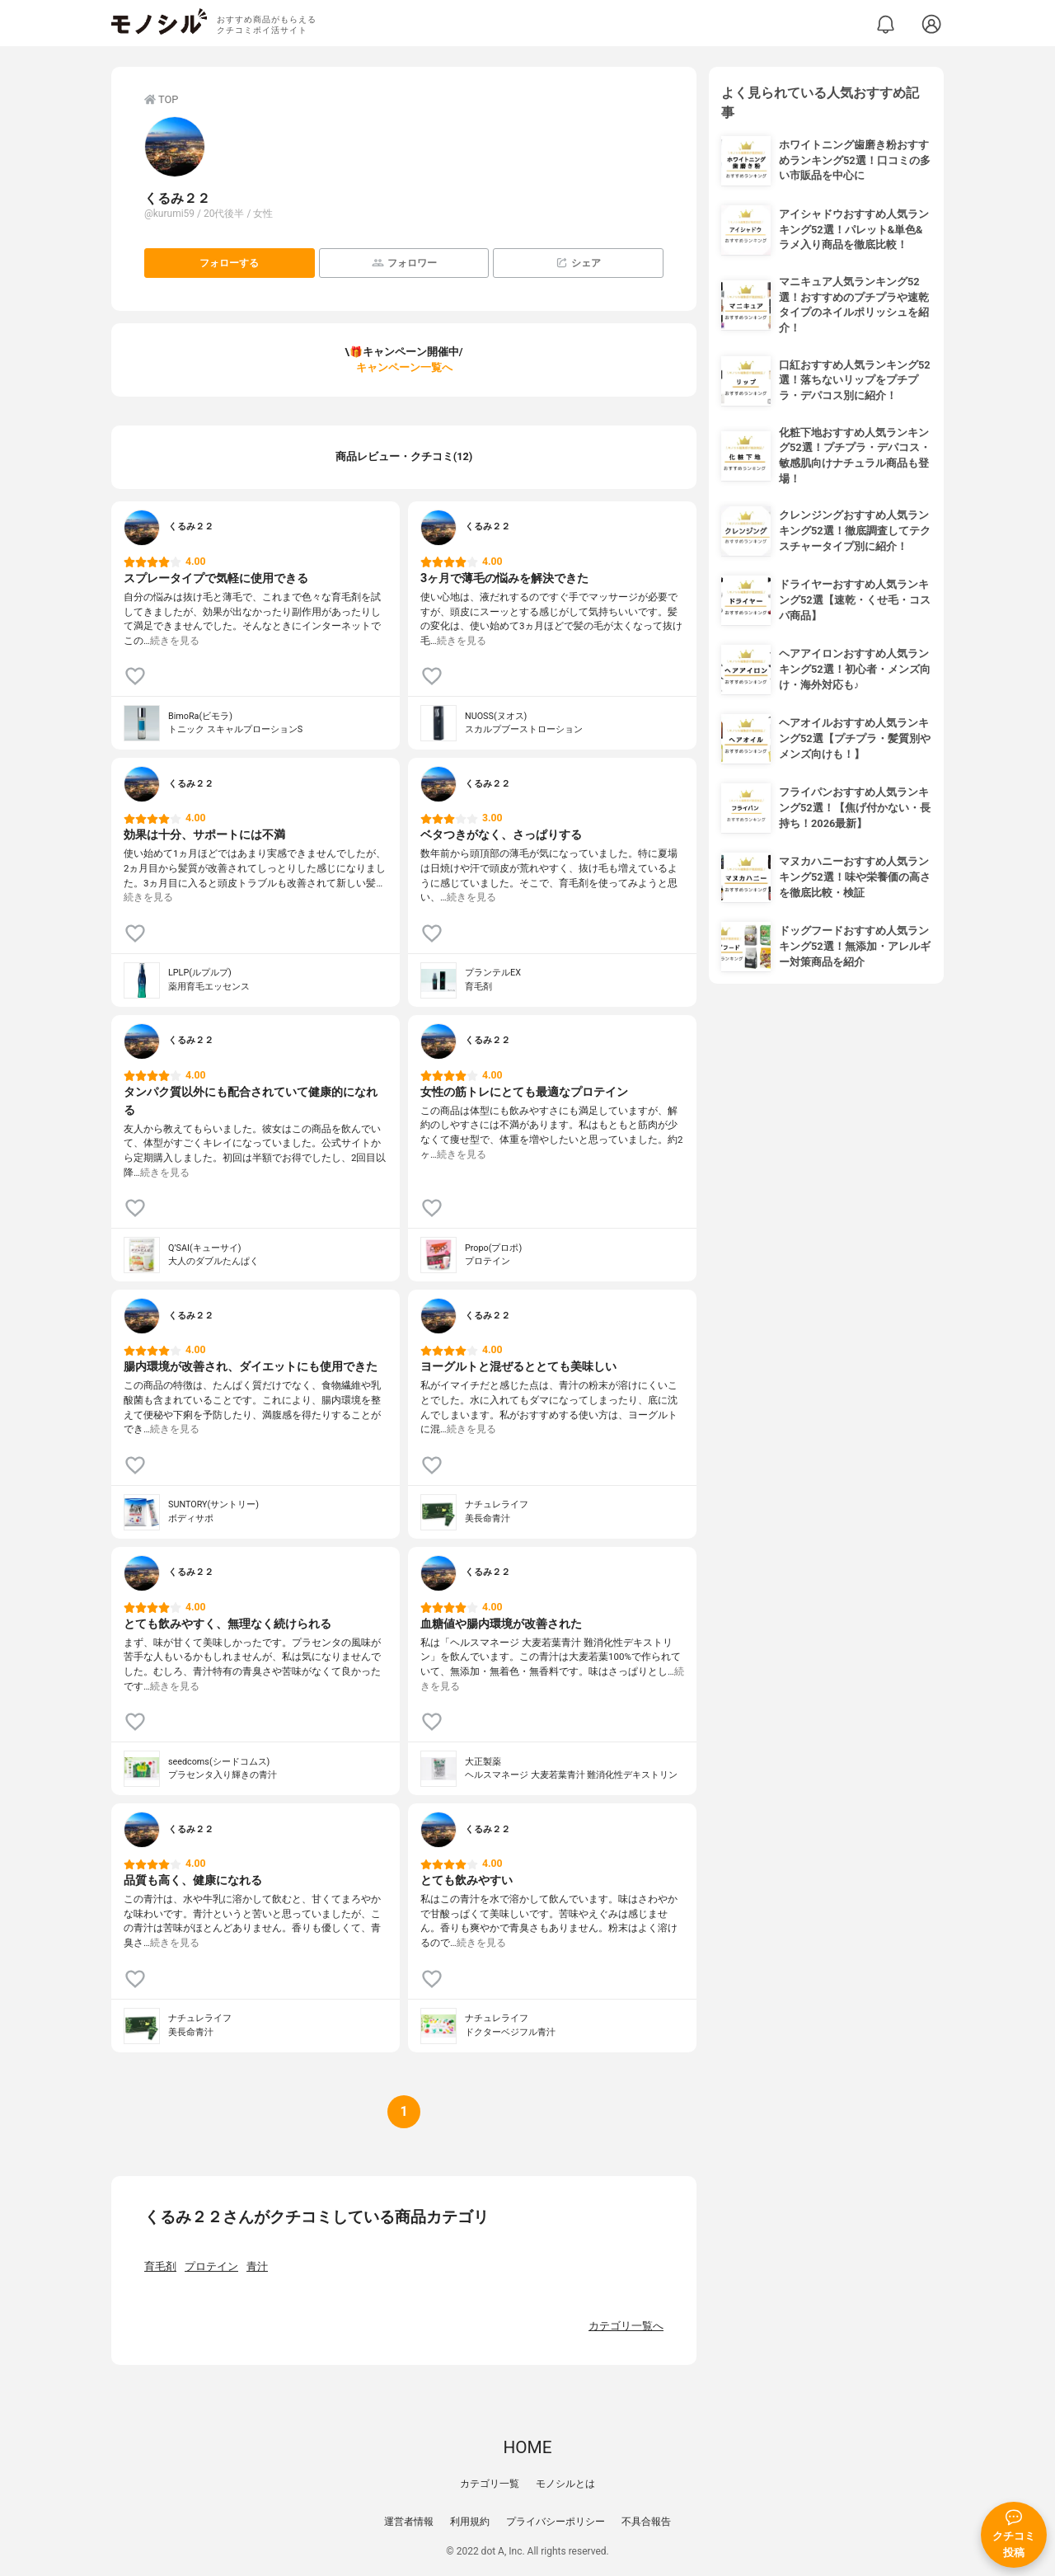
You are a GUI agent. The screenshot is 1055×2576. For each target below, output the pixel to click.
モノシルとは (565, 2483)
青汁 (257, 2266)
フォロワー (404, 262)
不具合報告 (646, 2521)
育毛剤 (160, 2266)
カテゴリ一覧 (489, 2483)
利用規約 (470, 2521)
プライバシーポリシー (555, 2521)
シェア (578, 262)
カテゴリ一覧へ (625, 2326)
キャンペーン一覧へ (404, 367)
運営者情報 (409, 2521)
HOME (527, 2447)
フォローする (229, 263)
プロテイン (211, 2266)
